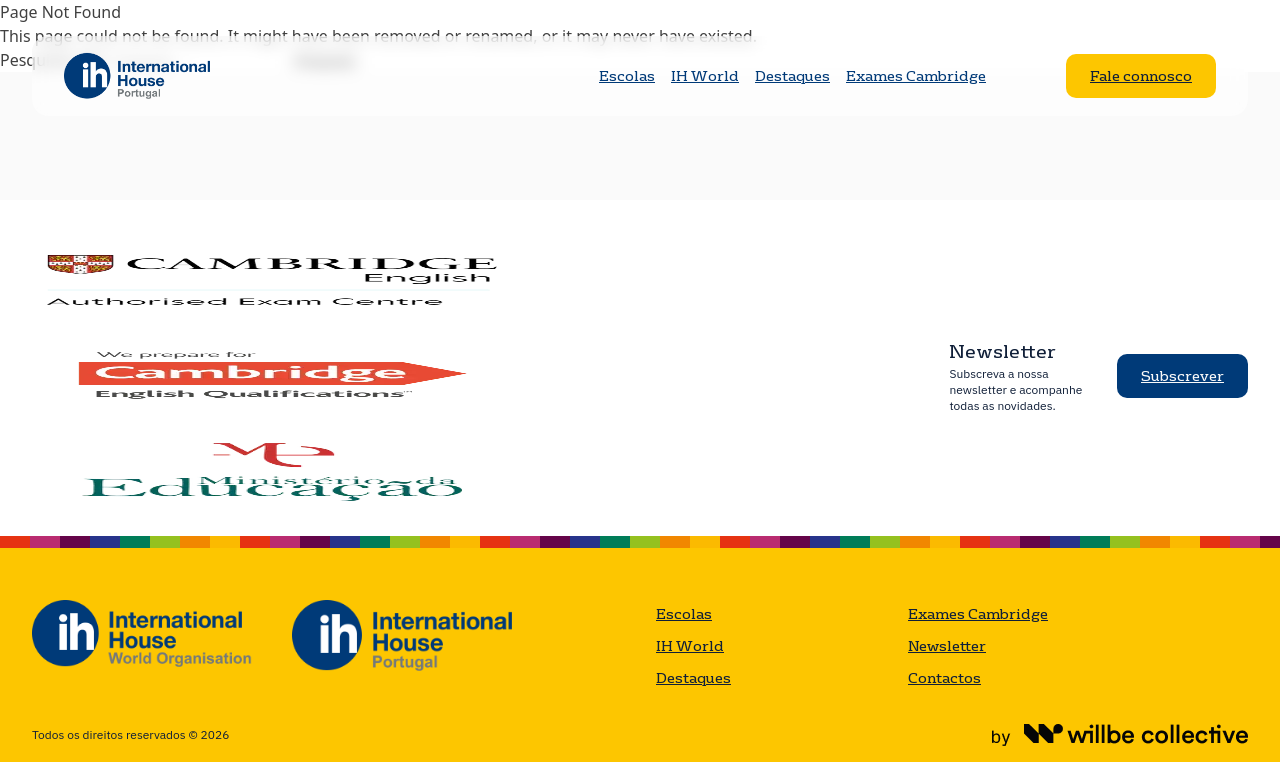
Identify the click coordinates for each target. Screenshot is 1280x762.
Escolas (627, 76)
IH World (705, 76)
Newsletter (947, 646)
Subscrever (1182, 376)
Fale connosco (1141, 76)
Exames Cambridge (916, 76)
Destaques (792, 76)
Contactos (944, 678)
